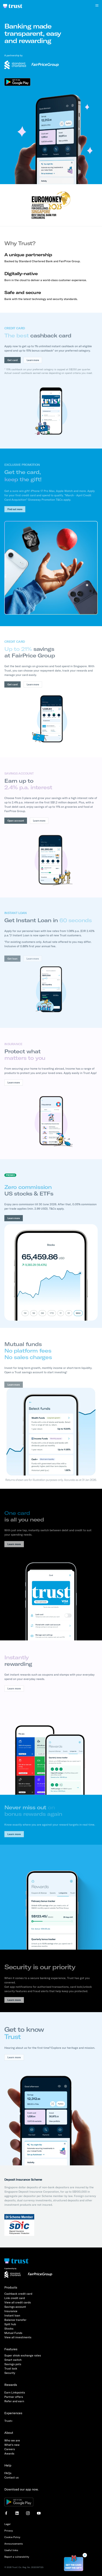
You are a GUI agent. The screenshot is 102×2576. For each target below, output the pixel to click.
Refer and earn (14, 2401)
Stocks (8, 2328)
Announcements (13, 2543)
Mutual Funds (13, 2333)
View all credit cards (17, 2302)
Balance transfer (15, 2320)
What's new (12, 2445)
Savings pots (12, 2364)
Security (9, 2373)
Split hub (10, 2324)
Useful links (11, 2550)
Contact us (11, 2477)
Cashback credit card (18, 2293)
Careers (9, 2449)
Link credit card (14, 2298)
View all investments (17, 2337)
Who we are (12, 2440)
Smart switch (13, 2360)
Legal (7, 2524)
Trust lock (10, 2368)
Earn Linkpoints (14, 2392)
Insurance (10, 2311)
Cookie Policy (12, 2537)
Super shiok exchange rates (22, 2355)
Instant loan (12, 2315)
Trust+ (8, 2421)
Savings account (15, 2307)
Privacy (8, 2530)
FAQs (7, 2473)
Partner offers (13, 2397)
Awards (9, 2453)
